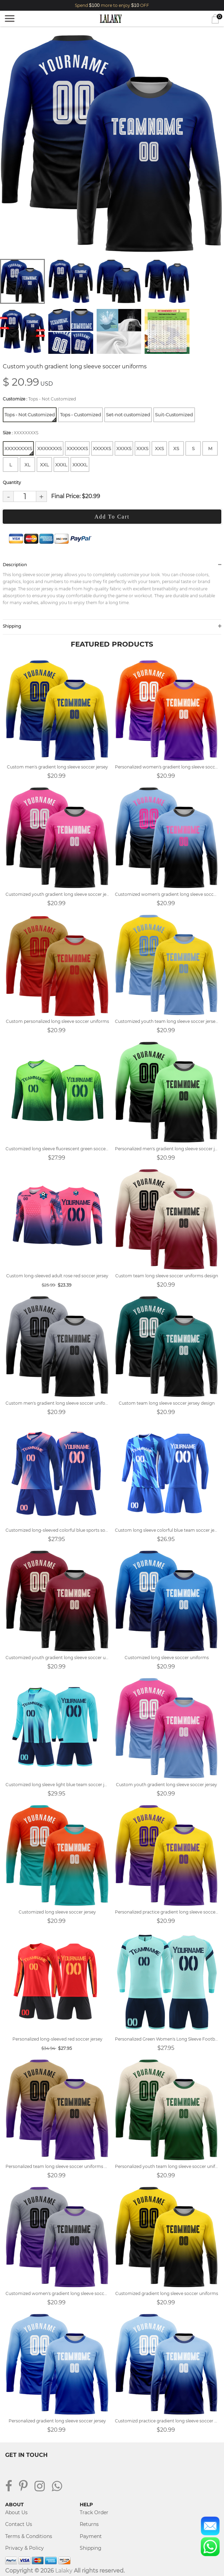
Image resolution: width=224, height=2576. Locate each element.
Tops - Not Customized (30, 416)
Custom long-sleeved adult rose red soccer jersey (57, 1275)
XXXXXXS (77, 448)
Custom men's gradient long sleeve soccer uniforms (57, 1403)
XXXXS (124, 448)
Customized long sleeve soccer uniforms (167, 1657)
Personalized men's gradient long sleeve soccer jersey (167, 1148)
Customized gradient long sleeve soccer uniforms (166, 2293)
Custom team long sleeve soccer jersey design (167, 1403)
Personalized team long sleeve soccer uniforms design (57, 2166)
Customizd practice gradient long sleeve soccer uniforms (167, 2420)
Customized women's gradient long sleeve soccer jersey (167, 894)
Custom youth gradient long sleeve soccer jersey (166, 1784)
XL (27, 464)
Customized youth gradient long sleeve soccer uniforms (57, 1657)
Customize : (39, 398)
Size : (20, 432)
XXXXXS (102, 448)
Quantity (12, 482)
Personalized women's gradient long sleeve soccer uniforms (167, 766)
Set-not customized (128, 414)
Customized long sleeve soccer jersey (57, 1912)
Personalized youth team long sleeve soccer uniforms (167, 2166)
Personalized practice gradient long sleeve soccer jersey (167, 1912)
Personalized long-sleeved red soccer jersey (57, 2039)
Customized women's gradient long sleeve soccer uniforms (57, 2293)
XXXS (142, 448)
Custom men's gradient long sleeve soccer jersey (57, 766)
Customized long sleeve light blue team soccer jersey (57, 1784)
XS (176, 448)
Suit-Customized (174, 414)
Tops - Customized (80, 414)
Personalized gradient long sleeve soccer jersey (57, 2420)
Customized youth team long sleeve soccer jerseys (167, 1021)
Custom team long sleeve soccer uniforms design (166, 1275)
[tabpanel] (112, 143)
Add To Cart (112, 517)
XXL (44, 464)
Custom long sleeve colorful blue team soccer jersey (167, 1530)
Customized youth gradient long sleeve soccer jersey (57, 894)
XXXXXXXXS (18, 450)
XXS (159, 448)
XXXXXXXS (49, 448)
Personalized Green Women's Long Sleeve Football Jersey (167, 2039)
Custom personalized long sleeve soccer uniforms (57, 1021)
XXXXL (80, 464)
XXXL (61, 464)
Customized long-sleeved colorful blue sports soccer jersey (57, 1530)
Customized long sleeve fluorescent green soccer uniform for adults (57, 1148)
